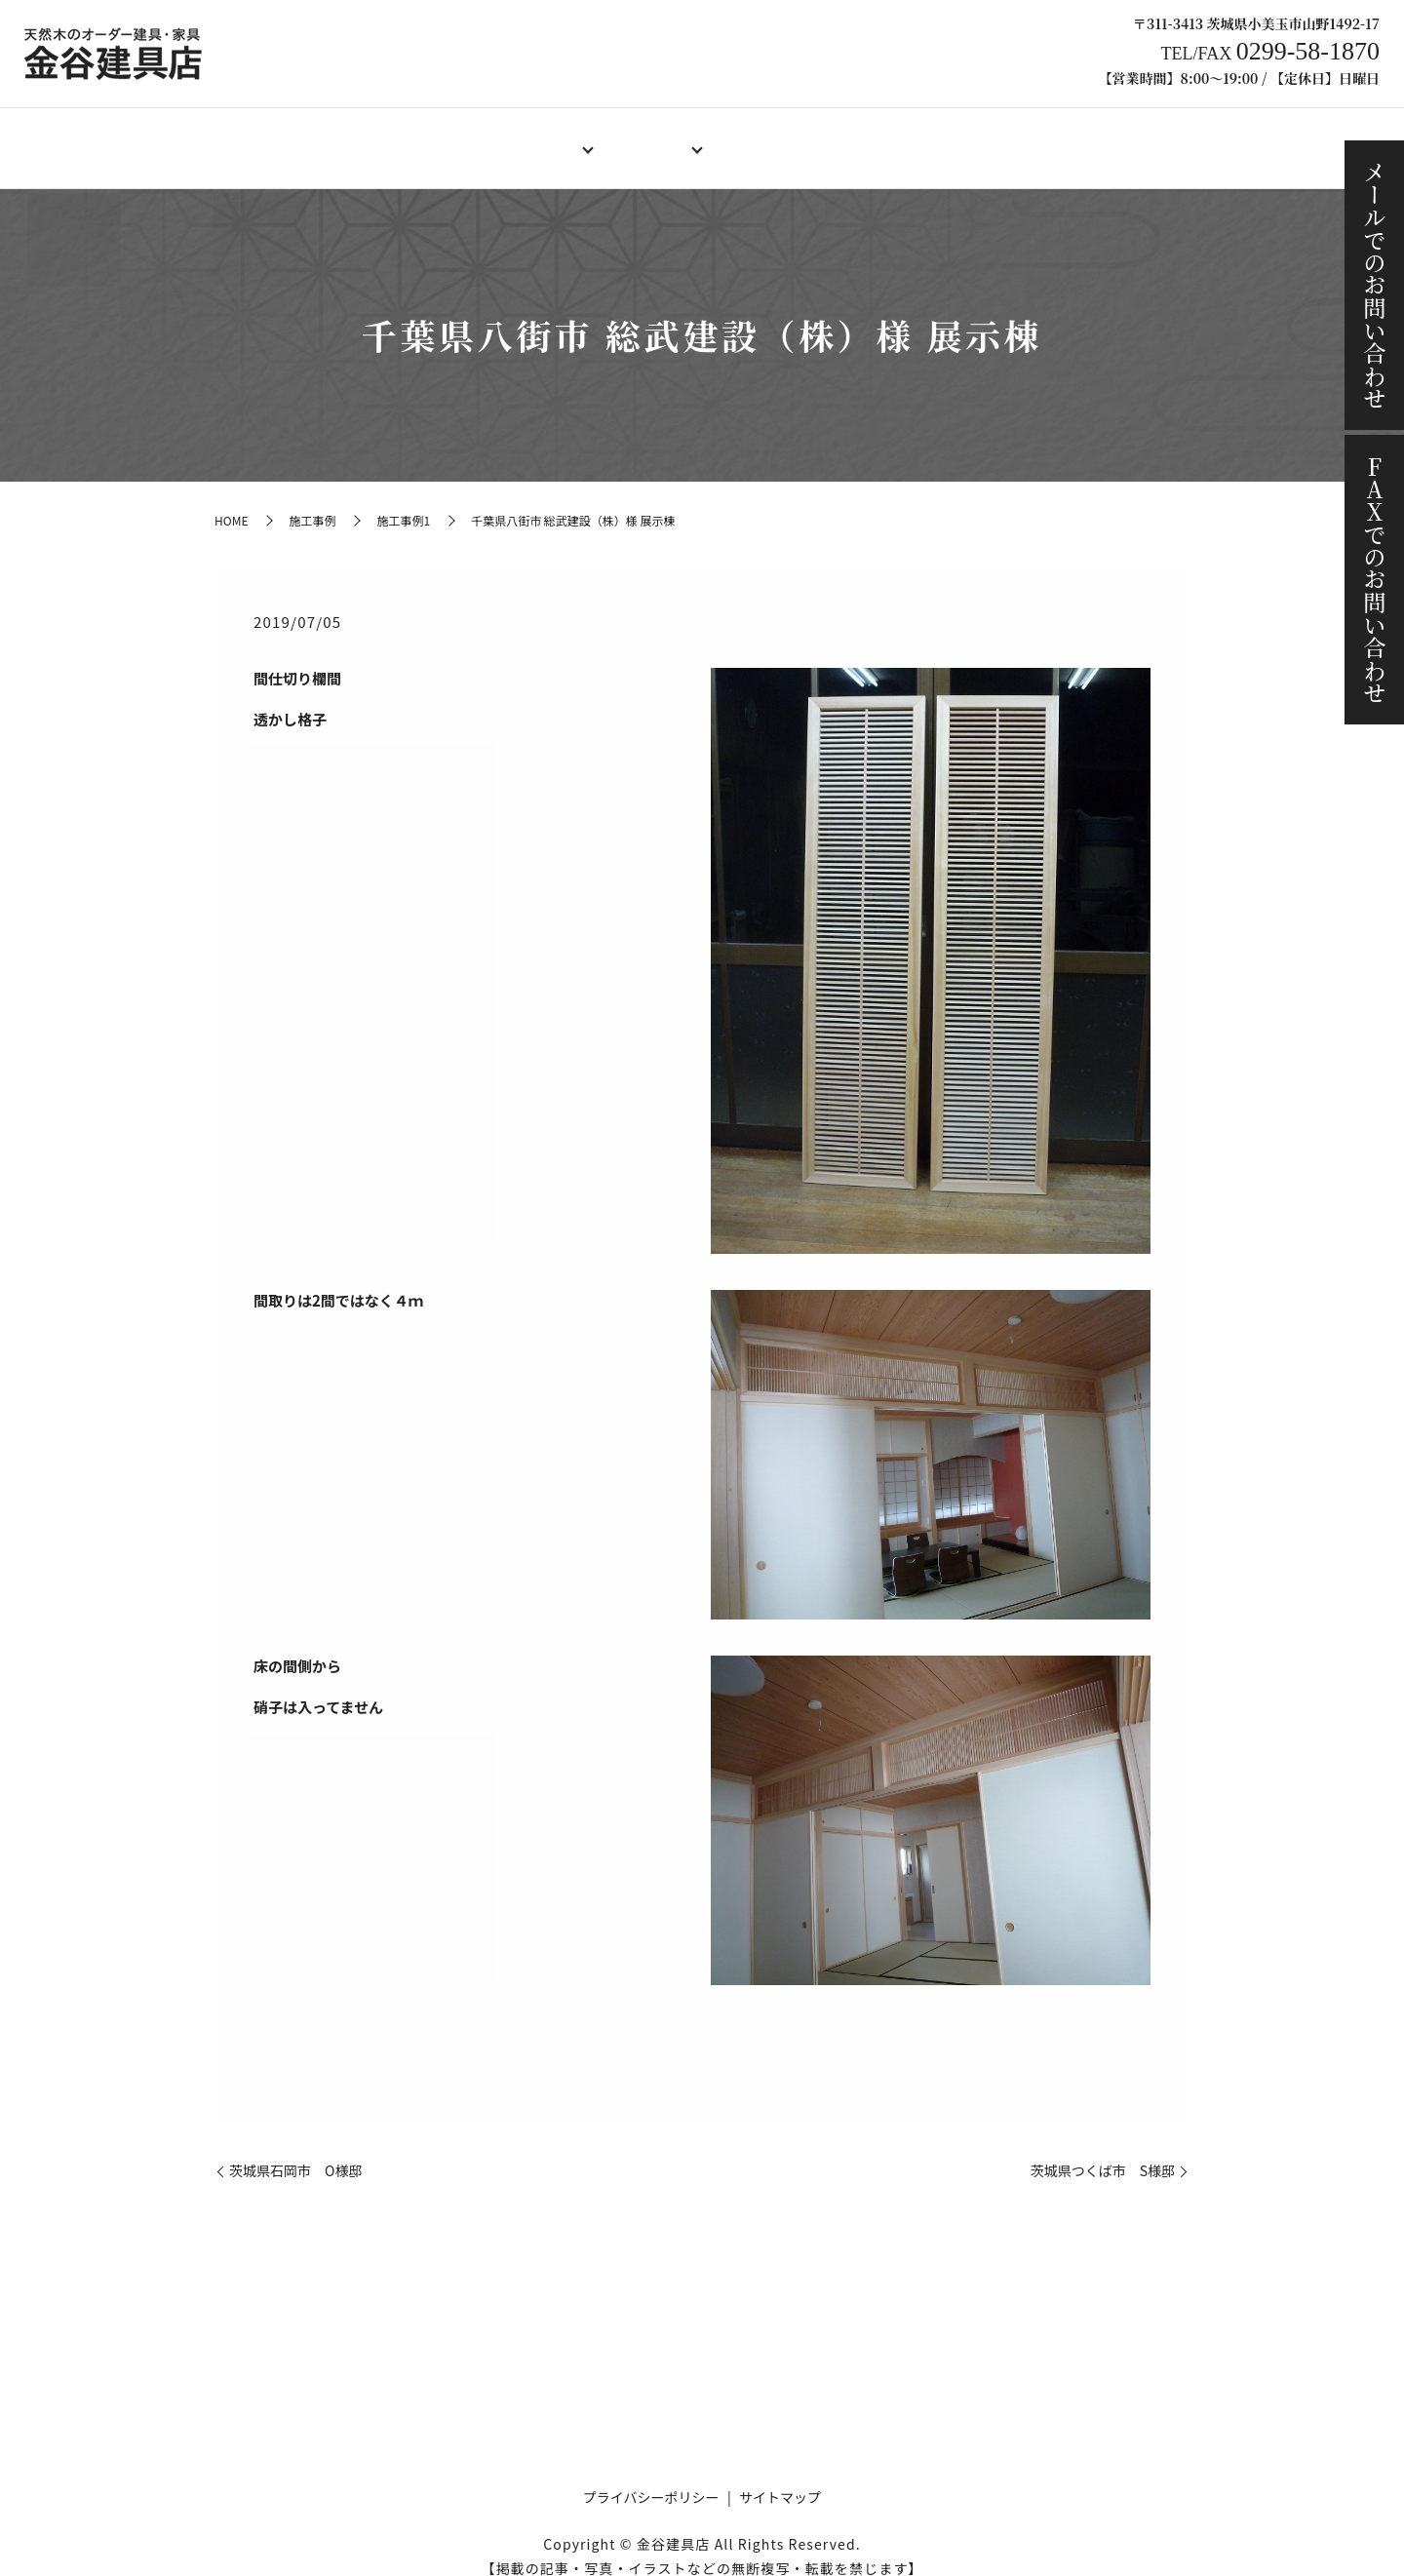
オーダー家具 (646, 137)
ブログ (1076, 137)
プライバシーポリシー (651, 2478)
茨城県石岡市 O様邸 (295, 2152)
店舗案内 (414, 137)
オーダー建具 (524, 137)
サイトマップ (780, 2478)
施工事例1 (403, 501)
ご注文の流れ (878, 137)
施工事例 (987, 137)
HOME (326, 137)
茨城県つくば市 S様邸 (1103, 2152)
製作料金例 (762, 137)
